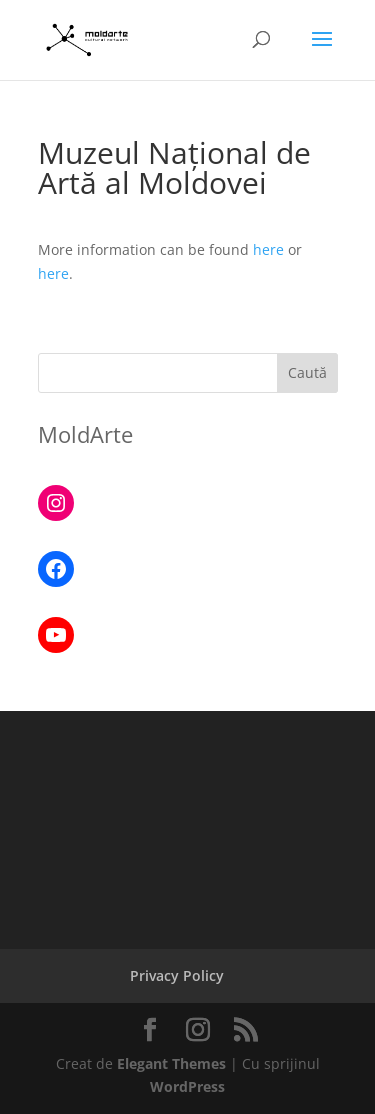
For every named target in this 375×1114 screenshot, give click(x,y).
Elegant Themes (171, 1063)
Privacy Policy (177, 975)
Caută (307, 372)
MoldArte (85, 434)
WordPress (187, 1086)
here (268, 249)
